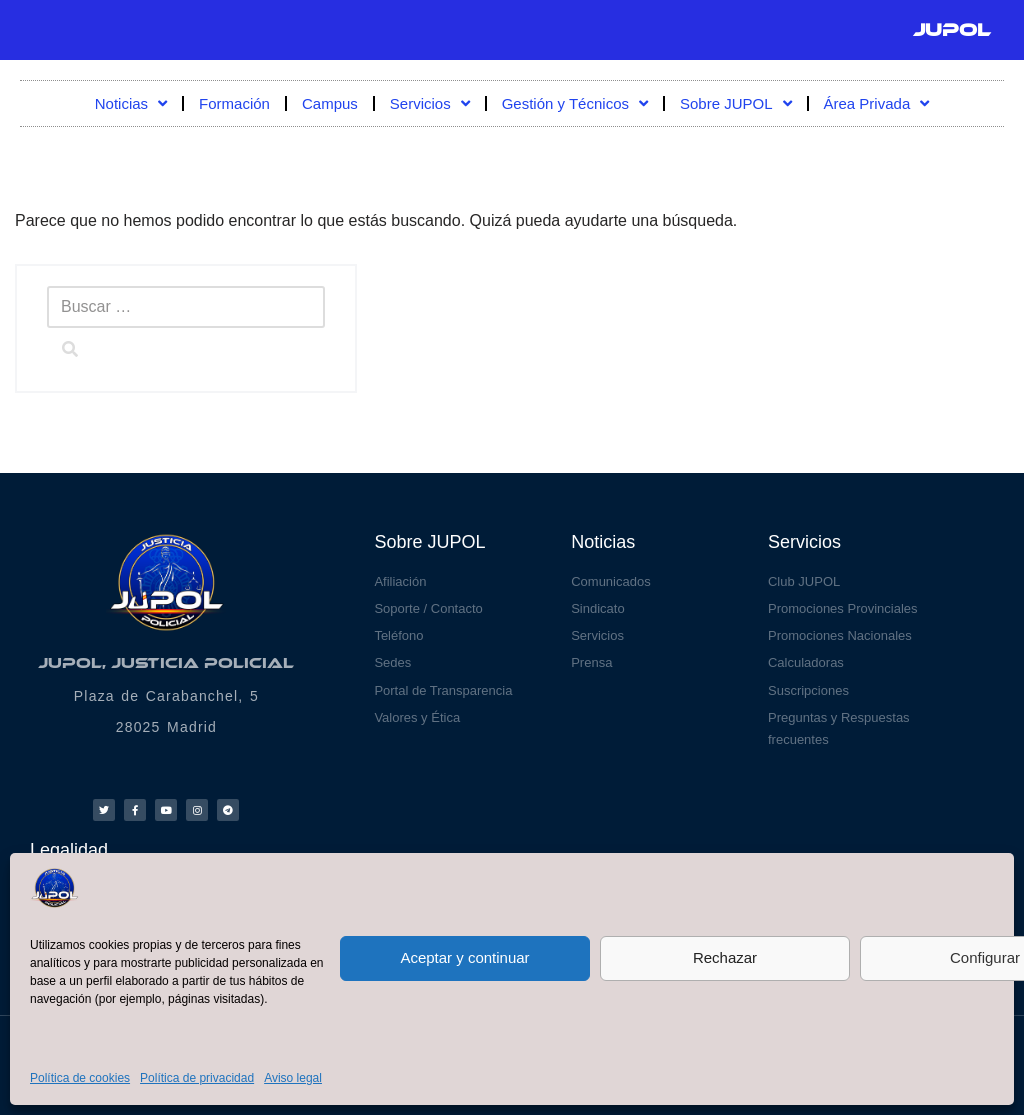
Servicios (430, 103)
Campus (330, 103)
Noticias (131, 103)
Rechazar (725, 957)
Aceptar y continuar (464, 957)
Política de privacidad (197, 1078)
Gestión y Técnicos (575, 103)
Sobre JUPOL (736, 103)
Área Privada (877, 103)
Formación (234, 103)
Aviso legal (293, 1078)
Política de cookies (80, 1078)
